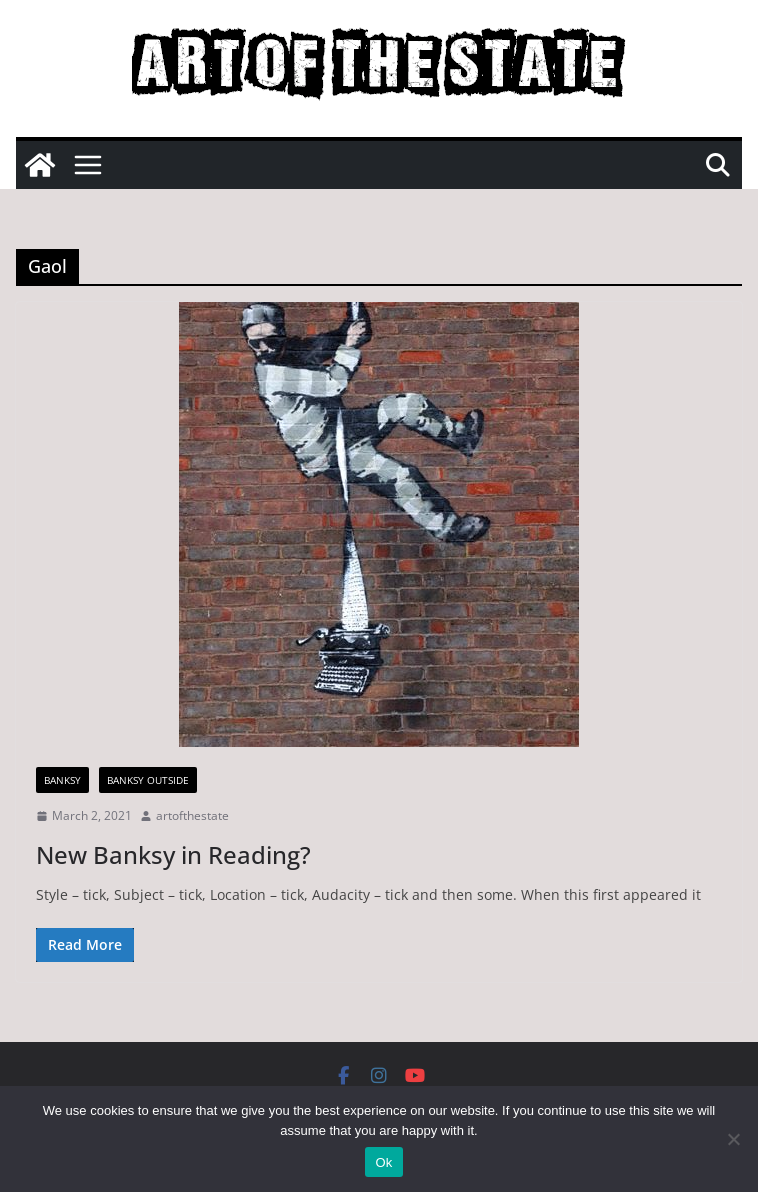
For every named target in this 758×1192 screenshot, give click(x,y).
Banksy (62, 780)
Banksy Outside (148, 780)
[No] (733, 1139)
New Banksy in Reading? (173, 854)
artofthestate (192, 815)
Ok (383, 1162)
